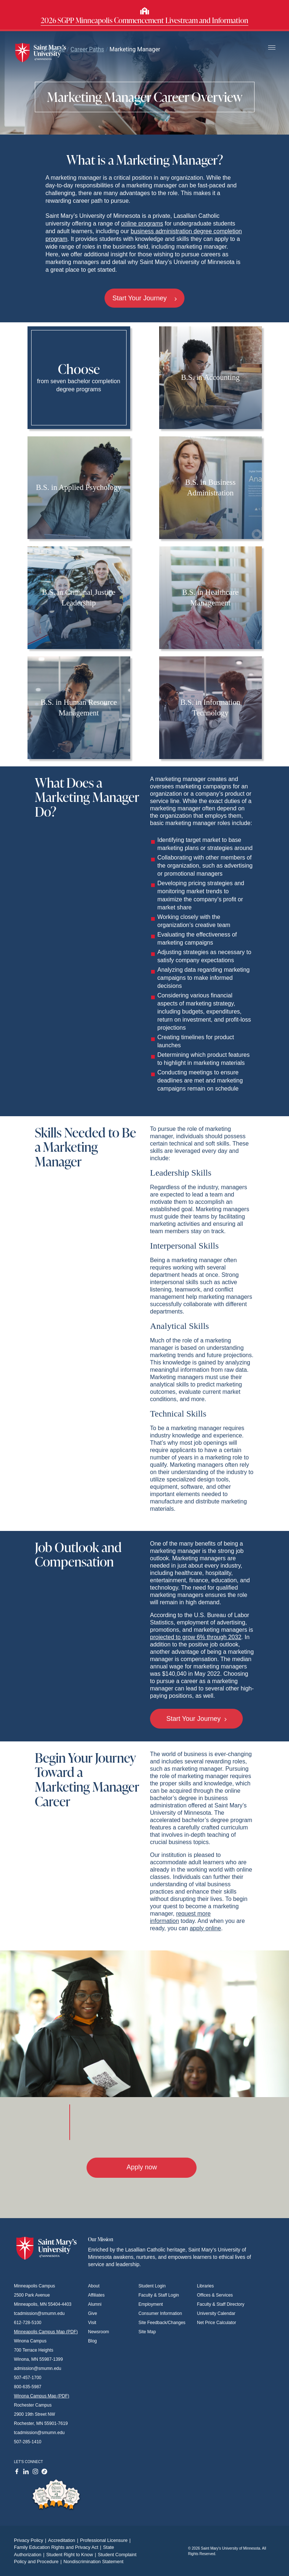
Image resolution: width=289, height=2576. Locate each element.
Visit (92, 2322)
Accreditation (64, 2540)
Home (54, 49)
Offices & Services (215, 2295)
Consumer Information (160, 2313)
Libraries (205, 2286)
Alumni (95, 2304)
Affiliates (96, 2295)
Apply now (142, 2167)
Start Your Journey (144, 298)
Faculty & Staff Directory (220, 2304)
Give (92, 2313)
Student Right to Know (72, 2554)
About (93, 2286)
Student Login (152, 2286)
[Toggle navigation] (272, 48)
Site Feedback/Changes (162, 2322)
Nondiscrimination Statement (93, 2561)
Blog (92, 2341)
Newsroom (98, 2331)
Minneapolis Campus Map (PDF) (46, 2331)
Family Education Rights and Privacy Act (58, 2547)
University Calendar (216, 2313)
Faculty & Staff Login (159, 2295)
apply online (205, 1928)
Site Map (147, 2331)
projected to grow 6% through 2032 (195, 1637)
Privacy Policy (31, 2540)
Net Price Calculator (216, 2322)
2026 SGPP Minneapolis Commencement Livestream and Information (144, 20)
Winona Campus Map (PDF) (41, 2396)
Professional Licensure (106, 2540)
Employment (151, 2304)
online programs (142, 223)
